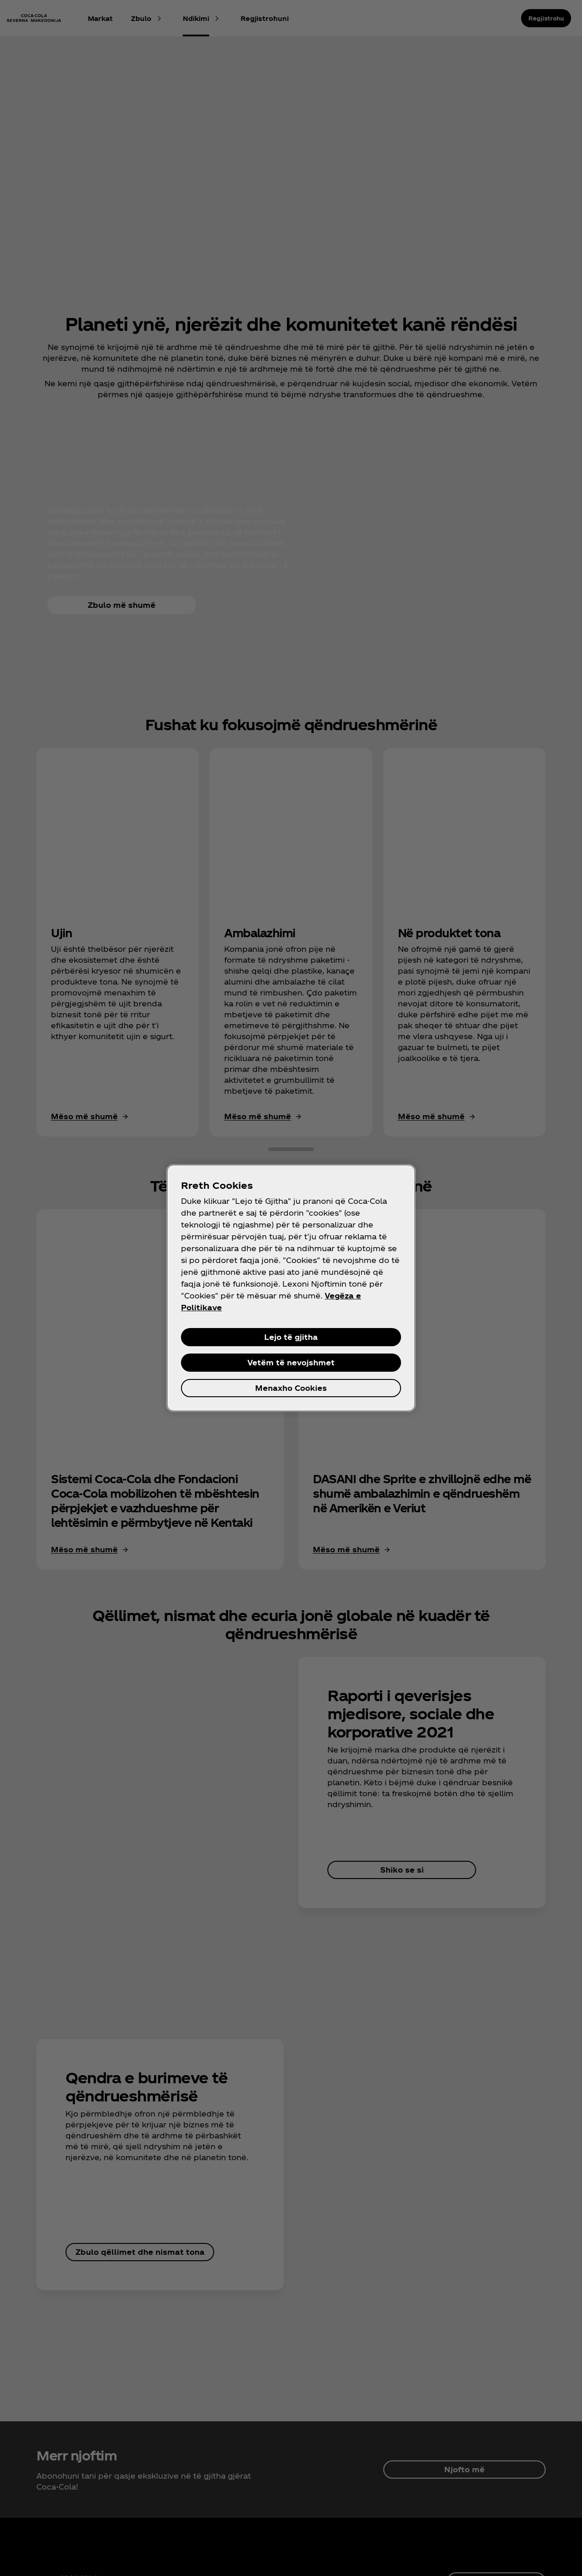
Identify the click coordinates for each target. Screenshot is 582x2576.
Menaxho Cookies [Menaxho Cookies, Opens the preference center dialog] (291, 1388)
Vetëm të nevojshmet (291, 1362)
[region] (291, 1288)
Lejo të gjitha (291, 1337)
